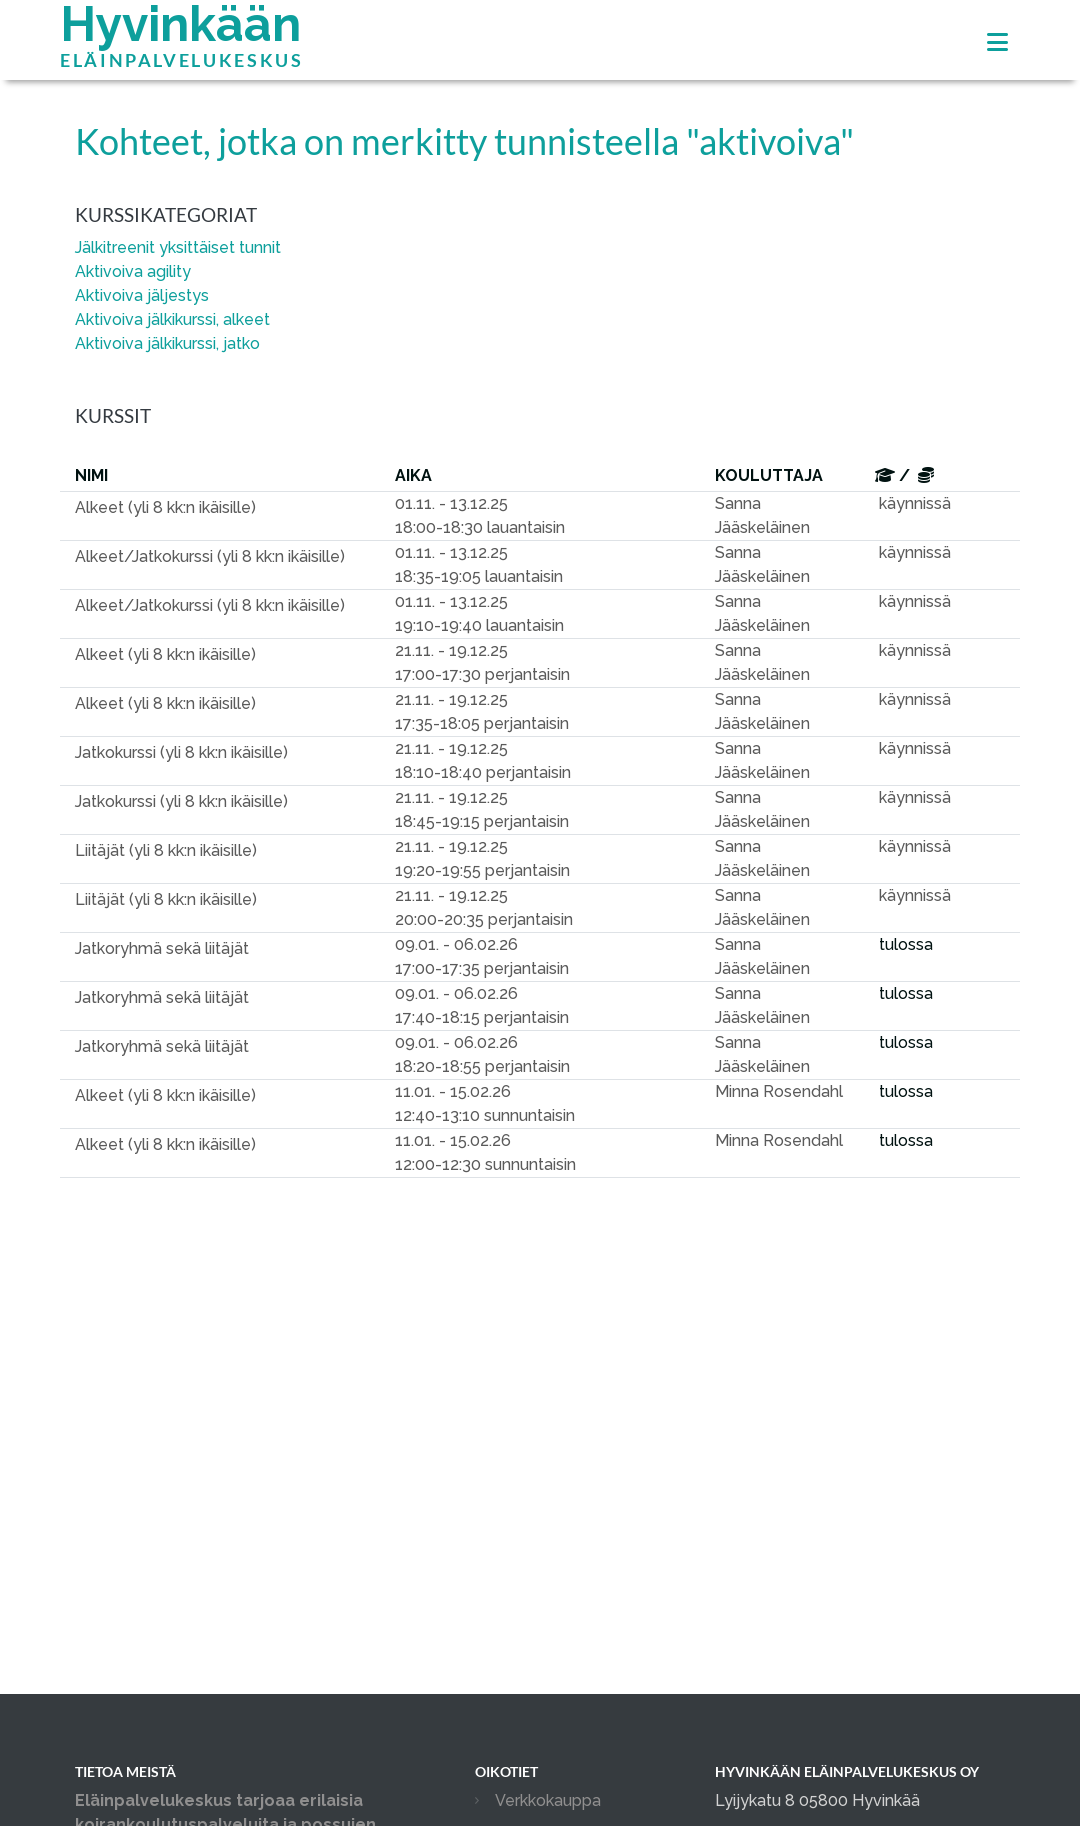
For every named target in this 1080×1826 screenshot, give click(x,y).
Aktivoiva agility (133, 271)
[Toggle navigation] (997, 42)
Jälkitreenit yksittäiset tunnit (178, 247)
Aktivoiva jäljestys (142, 295)
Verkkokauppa (548, 1800)
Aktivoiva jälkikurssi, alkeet (172, 319)
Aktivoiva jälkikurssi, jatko (167, 343)
